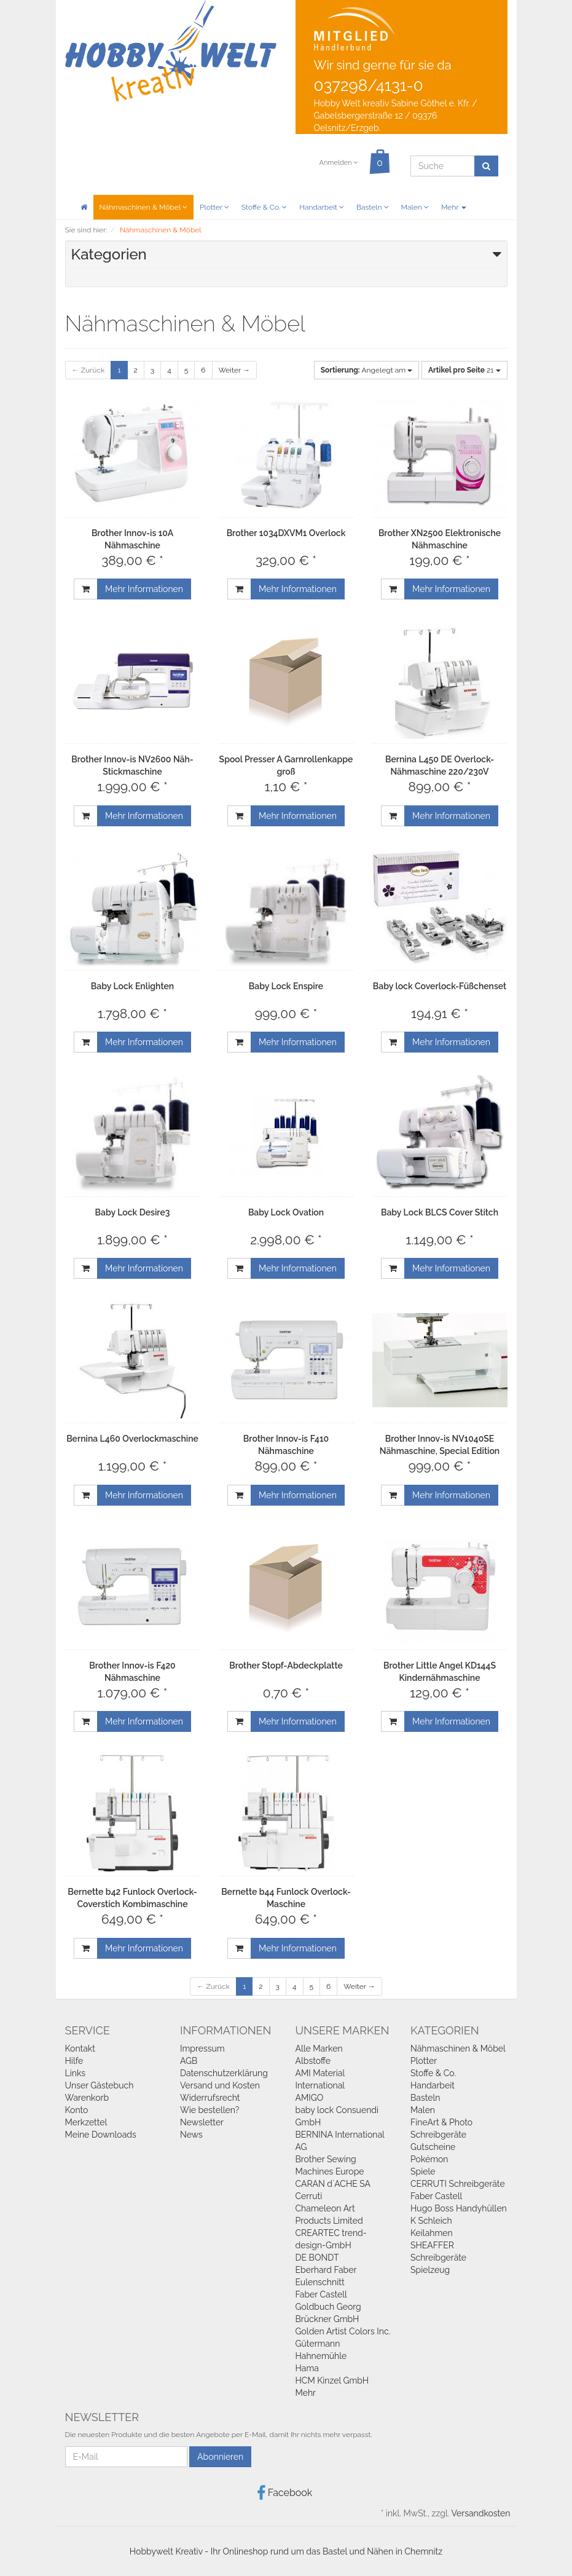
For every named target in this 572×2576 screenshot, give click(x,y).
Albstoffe (313, 2061)
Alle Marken (319, 2048)
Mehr (453, 207)
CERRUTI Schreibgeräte (457, 2184)
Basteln (372, 207)
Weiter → (234, 370)
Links (75, 2073)
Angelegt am (367, 370)
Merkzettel (86, 2122)
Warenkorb (87, 2098)
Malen (415, 207)
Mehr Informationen (144, 589)
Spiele (422, 2171)
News (191, 2134)
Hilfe (74, 2061)
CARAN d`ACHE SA (333, 2184)
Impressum (202, 2048)
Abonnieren (220, 2457)
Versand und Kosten (220, 2085)
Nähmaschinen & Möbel (143, 207)
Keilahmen (431, 2233)
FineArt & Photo (441, 2122)
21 (464, 370)
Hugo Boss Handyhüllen (458, 2208)
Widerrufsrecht (210, 2098)
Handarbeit (321, 207)
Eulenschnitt (320, 2282)
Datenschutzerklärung (224, 2073)
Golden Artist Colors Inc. (343, 2331)
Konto (76, 2110)
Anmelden (338, 163)
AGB (188, 2061)
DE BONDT (317, 2257)
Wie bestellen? (209, 2110)
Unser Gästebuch (99, 2085)
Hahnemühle (321, 2356)
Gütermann (318, 2344)
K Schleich (431, 2221)
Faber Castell (321, 2294)
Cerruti (309, 2196)
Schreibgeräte (438, 2134)
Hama (307, 2368)
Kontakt (80, 2048)
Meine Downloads (100, 2134)
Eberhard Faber (326, 2270)
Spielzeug (430, 2270)
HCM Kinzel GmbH (332, 2380)
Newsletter (202, 2122)
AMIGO (310, 2098)
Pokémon (429, 2159)
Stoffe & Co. (264, 207)
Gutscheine (432, 2147)
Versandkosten (480, 2513)
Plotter (214, 207)
